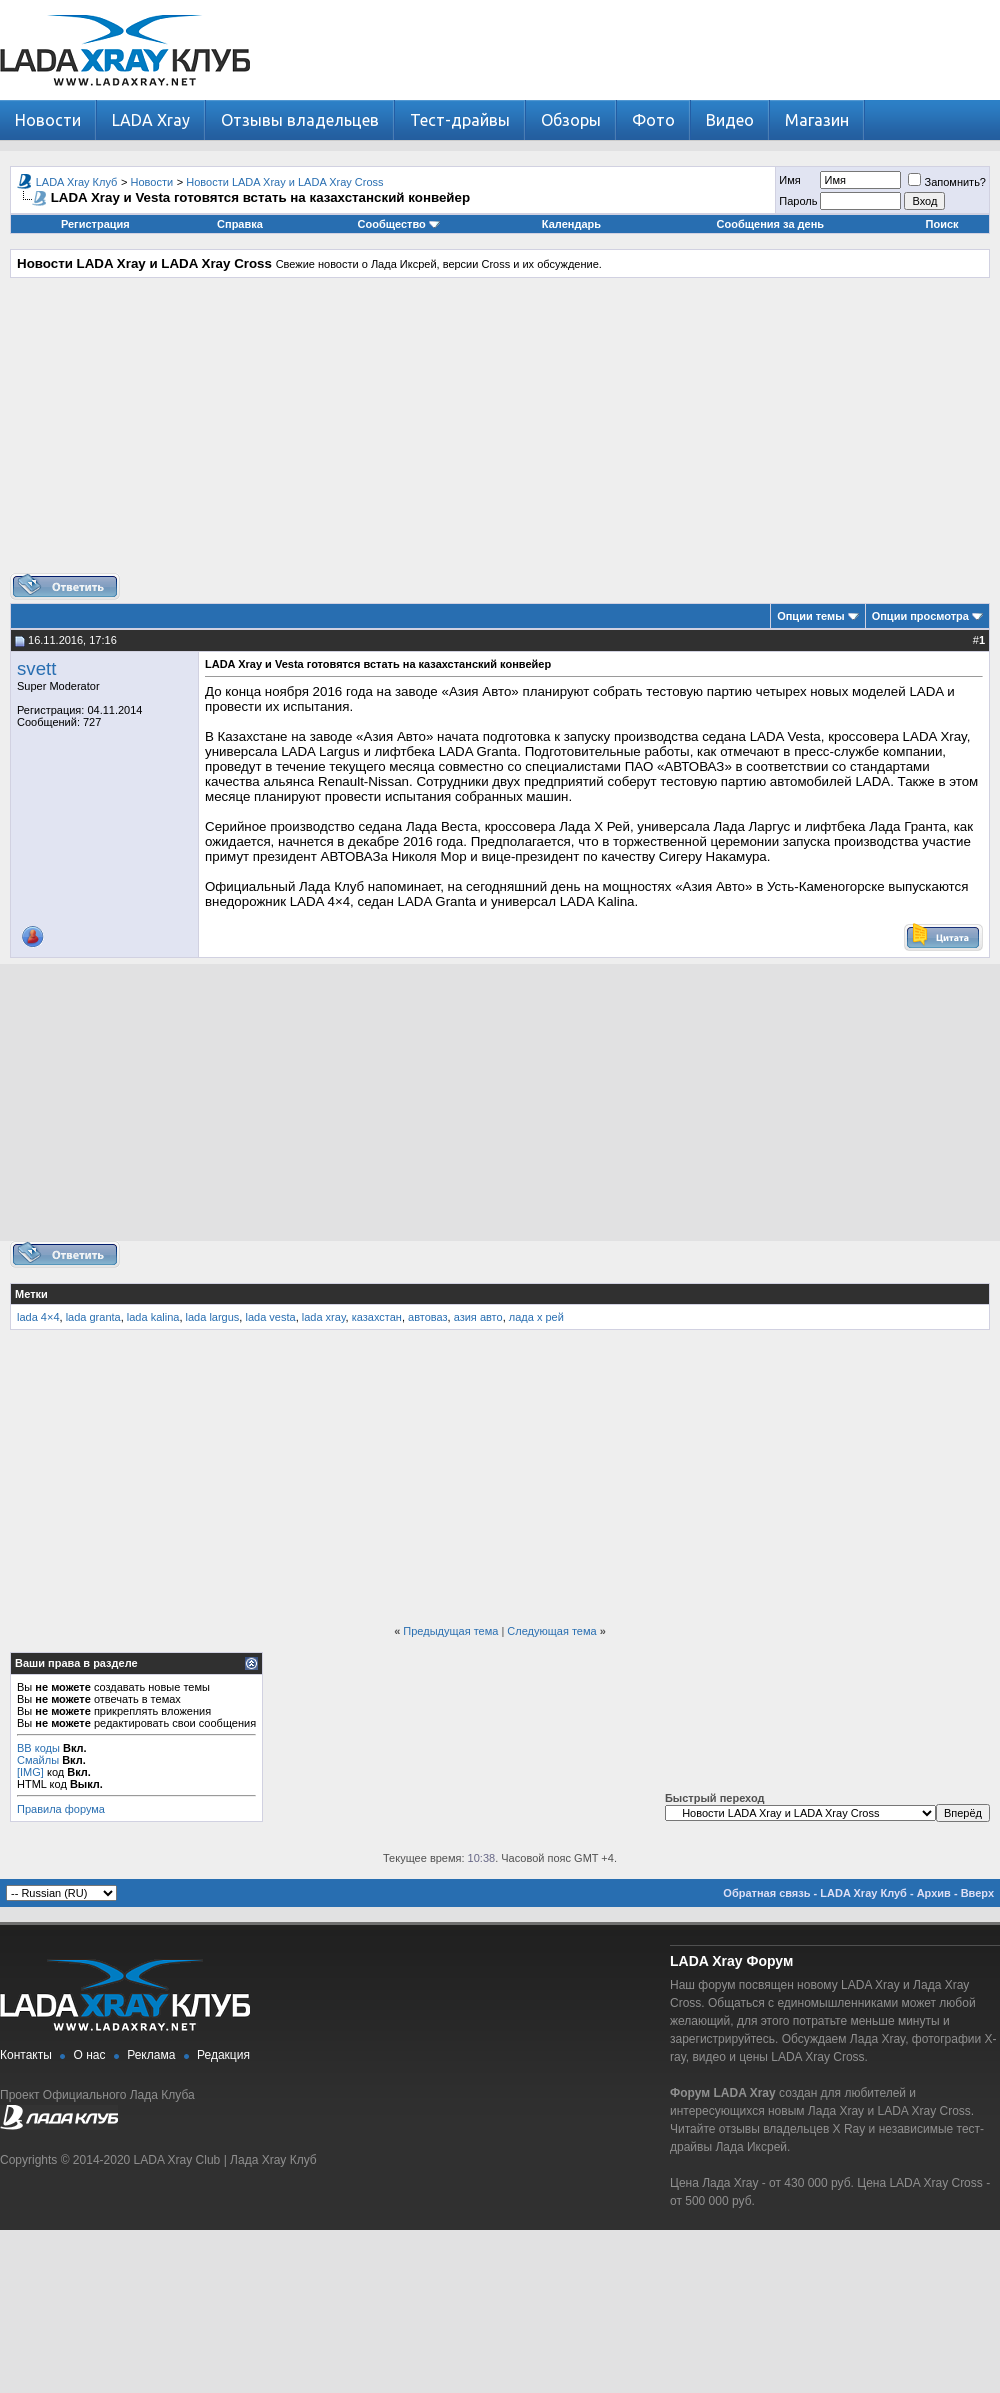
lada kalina (153, 1317)
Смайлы (38, 1760)
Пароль (798, 201)
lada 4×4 (38, 1317)
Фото (653, 120)
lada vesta (270, 1317)
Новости (48, 120)
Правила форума (61, 1809)
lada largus (213, 1317)
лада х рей (536, 1317)
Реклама (151, 2055)
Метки (31, 1294)
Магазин (817, 120)
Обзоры (571, 120)
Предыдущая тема (450, 1631)
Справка (240, 224)
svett (36, 668)
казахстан (377, 1317)
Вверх (977, 1893)
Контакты (26, 2055)
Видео (730, 120)
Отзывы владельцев (300, 120)
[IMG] (30, 1772)
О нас (90, 2055)
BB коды (38, 1748)
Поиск (942, 224)
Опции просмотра (920, 616)
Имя (789, 180)
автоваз (428, 1317)
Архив (934, 1893)
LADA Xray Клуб (77, 182)
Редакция (223, 2055)
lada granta (93, 1317)
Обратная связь (766, 1893)
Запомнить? (947, 182)
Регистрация (95, 224)
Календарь (571, 224)
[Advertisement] (500, 433)
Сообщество (399, 224)
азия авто (478, 1317)
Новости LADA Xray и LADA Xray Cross (284, 182)
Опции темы (810, 616)
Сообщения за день (770, 224)
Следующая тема (551, 1631)
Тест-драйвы (460, 120)
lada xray (324, 1317)
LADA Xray (151, 120)
